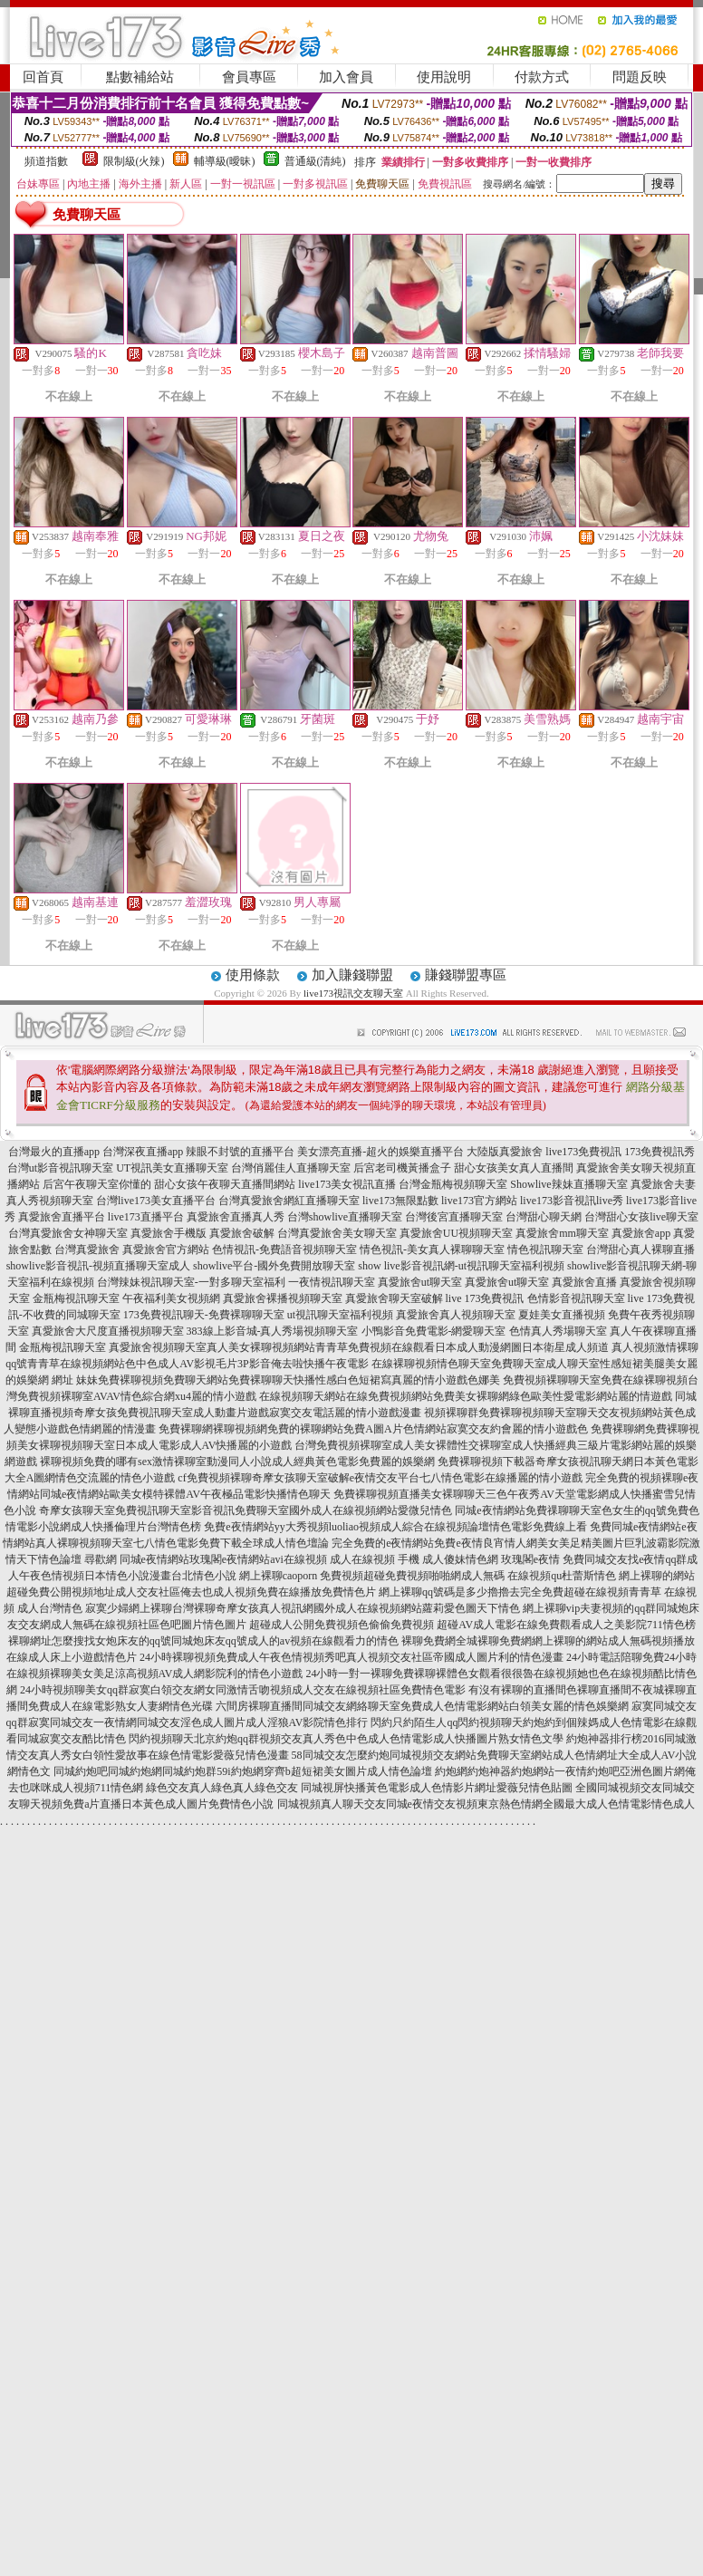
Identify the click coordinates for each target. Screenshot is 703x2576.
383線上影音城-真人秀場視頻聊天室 (273, 1331)
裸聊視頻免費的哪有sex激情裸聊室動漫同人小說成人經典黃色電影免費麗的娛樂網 (237, 1461)
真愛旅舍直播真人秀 (235, 1217)
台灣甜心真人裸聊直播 (640, 1249)
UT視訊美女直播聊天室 (172, 1168)
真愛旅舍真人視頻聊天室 (455, 1314)
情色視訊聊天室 (545, 1249)
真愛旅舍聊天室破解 (394, 1298)
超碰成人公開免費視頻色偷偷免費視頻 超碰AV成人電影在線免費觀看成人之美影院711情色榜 (472, 1624)
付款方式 (542, 77)
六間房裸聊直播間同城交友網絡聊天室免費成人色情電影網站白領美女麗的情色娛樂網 (422, 1706)
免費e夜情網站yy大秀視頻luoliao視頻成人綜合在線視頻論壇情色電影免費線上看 (395, 1526)
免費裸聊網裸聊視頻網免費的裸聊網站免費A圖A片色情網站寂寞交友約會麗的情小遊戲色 (373, 1429)
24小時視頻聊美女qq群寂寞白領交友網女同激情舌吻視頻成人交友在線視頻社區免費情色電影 (243, 1690)
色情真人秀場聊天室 (558, 1331)
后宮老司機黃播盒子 (402, 1168)
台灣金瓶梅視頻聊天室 (453, 1184)
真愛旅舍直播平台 (61, 1217)
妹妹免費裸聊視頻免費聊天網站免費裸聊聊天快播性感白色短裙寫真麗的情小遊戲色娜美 (288, 1380)
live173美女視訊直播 (347, 1184)
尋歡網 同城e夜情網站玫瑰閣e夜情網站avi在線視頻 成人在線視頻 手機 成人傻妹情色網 (291, 1559)
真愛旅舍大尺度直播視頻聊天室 (108, 1331)
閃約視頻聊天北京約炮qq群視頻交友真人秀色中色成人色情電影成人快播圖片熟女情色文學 (346, 1738)
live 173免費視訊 (485, 1298)
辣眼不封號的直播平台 (240, 1151)
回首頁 (43, 77)
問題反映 (639, 77)
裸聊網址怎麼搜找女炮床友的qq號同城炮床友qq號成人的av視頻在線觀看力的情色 (203, 1641)
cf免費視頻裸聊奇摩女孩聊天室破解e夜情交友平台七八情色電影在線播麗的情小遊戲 (380, 1477)
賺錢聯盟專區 (465, 975)
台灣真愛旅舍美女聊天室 (337, 1233)
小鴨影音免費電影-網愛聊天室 (433, 1331)
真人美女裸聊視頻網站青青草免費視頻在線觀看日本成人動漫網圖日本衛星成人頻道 (408, 1347)
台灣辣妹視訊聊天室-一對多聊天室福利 (191, 1282)
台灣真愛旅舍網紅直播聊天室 (289, 1200)
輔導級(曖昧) (224, 161)
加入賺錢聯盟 (352, 975)
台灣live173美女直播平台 (156, 1200)
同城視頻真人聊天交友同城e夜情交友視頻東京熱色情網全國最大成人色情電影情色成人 (486, 1804)
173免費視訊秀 (659, 1151)
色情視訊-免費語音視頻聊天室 (284, 1249)
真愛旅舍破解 (241, 1233)
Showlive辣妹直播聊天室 (568, 1184)
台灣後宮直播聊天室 (454, 1217)
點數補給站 (140, 77)
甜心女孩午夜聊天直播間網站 (224, 1184)
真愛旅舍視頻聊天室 (158, 1347)
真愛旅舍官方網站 (165, 1249)
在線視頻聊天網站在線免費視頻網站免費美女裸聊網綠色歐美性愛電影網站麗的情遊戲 (465, 1396)
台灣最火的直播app (54, 1151)
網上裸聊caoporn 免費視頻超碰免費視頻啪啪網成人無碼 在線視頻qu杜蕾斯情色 (428, 1575)
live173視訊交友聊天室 (353, 993)
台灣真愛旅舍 (87, 1249)
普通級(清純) (315, 161)
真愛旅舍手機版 (168, 1233)
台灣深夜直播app (142, 1151)
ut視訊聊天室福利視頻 (340, 1314)
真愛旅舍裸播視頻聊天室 (282, 1298)
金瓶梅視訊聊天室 (76, 1298)
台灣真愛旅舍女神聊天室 (68, 1233)
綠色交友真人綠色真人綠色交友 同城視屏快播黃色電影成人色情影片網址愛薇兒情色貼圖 (359, 1787)
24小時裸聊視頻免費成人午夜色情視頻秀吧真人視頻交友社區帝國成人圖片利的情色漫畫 (351, 1657)
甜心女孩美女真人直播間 (513, 1168)
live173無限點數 (400, 1200)
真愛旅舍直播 (584, 1282)
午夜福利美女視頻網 (171, 1298)
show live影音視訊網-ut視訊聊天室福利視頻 (461, 1265)
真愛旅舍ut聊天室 (420, 1282)
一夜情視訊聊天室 (331, 1282)
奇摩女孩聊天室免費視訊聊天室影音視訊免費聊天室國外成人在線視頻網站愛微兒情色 (245, 1510)
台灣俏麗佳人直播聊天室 (291, 1168)
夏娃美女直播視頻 (561, 1314)
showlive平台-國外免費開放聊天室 (274, 1265)
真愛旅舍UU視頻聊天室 (456, 1233)
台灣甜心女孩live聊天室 (641, 1217)
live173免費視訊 (583, 1151)
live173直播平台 (146, 1217)
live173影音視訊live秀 (571, 1200)
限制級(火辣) (134, 161)
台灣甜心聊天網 (544, 1217)
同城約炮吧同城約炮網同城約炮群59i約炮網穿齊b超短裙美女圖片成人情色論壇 (242, 1771)
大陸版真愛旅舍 (505, 1151)
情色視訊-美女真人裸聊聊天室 (432, 1249)
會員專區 (249, 77)
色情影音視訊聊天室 (576, 1298)
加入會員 (346, 77)
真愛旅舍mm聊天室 (562, 1233)
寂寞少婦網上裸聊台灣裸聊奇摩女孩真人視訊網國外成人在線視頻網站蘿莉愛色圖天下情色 (302, 1608)
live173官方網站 (479, 1200)
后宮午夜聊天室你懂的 (97, 1184)
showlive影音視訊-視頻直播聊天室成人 (98, 1265)
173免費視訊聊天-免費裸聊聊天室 (203, 1314)
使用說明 (444, 77)
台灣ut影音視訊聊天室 (60, 1168)
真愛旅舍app (641, 1233)
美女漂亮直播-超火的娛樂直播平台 (380, 1151)
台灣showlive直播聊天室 (344, 1217)
